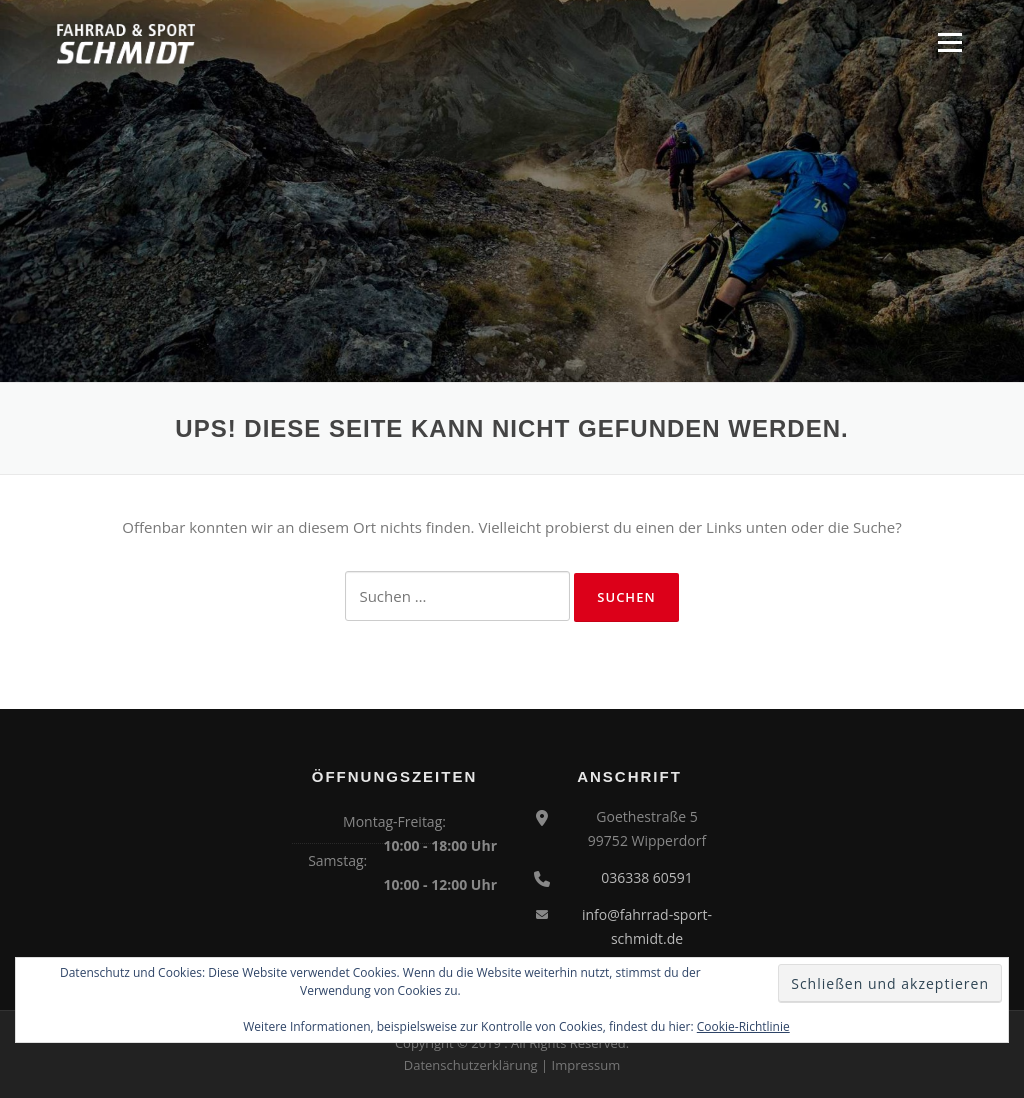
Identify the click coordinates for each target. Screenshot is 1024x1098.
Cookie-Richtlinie (743, 1026)
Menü (949, 42)
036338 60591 (647, 877)
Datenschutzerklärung (471, 1065)
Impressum (586, 1065)
